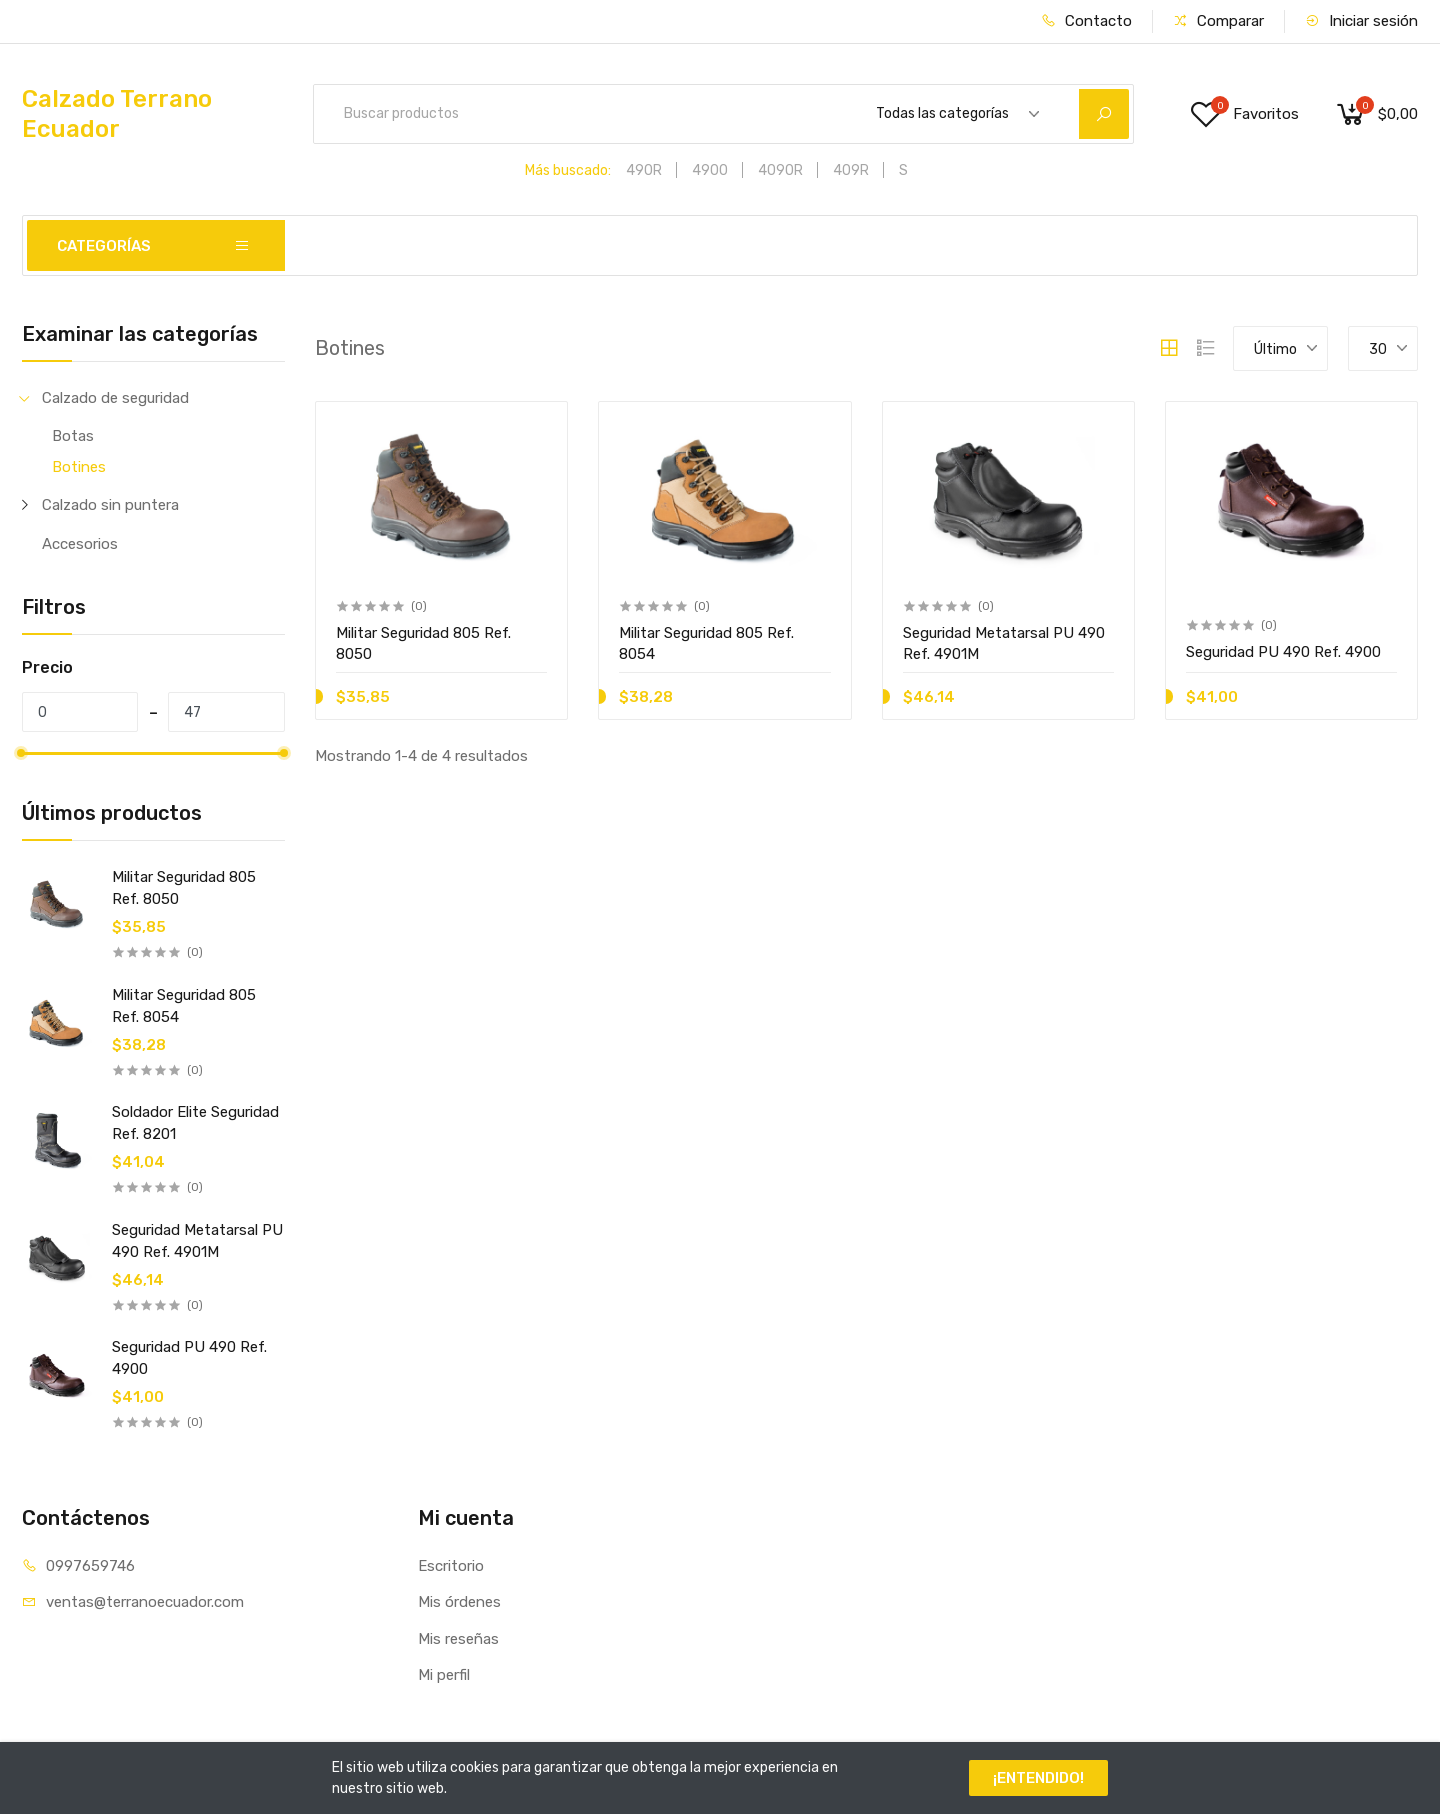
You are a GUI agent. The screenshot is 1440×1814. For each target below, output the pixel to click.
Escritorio (451, 1566)
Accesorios (80, 544)
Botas (73, 436)
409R (851, 170)
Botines (79, 467)
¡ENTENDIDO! (1038, 1778)
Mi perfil (444, 1675)
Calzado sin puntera (110, 505)
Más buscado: (568, 170)
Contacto (1086, 21)
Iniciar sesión (1361, 21)
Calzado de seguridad (115, 398)
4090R (780, 170)
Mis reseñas (458, 1639)
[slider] (22, 753)
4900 (710, 170)
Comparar (1218, 21)
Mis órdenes (459, 1602)
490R (644, 170)
